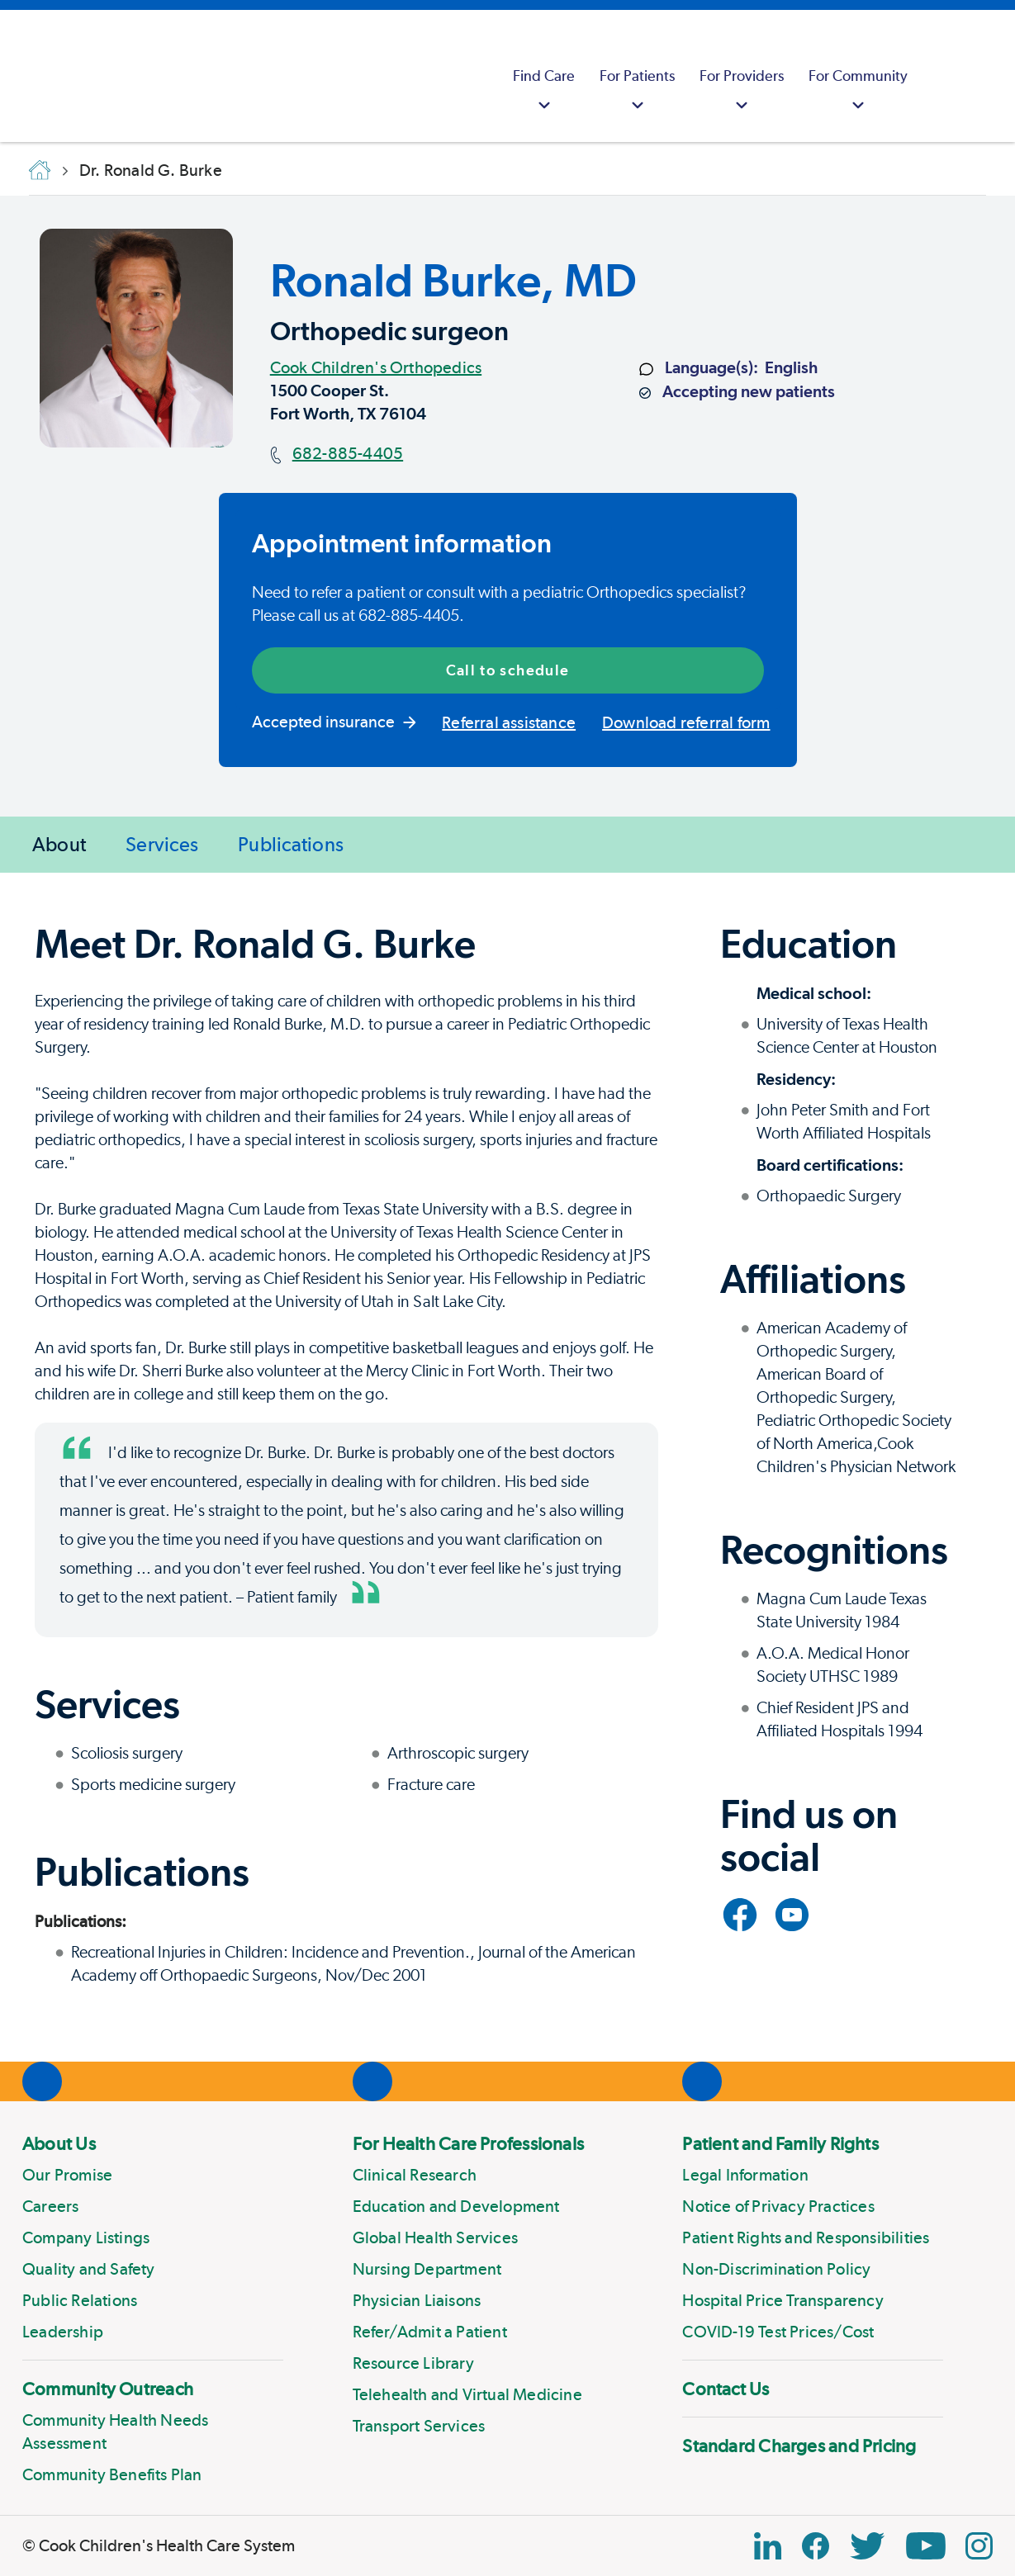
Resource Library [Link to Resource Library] (413, 2363)
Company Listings (85, 2237)
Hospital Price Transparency (782, 2300)
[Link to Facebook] (740, 1914)
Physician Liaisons (417, 2300)
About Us (59, 2143)
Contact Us (725, 2388)
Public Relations (79, 2300)
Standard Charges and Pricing (799, 2445)
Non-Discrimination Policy (776, 2269)
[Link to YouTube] (792, 1914)
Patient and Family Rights (780, 2143)
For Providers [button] (742, 92)
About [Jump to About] (59, 844)
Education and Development (456, 2206)
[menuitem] (543, 76)
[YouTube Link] (925, 2545)
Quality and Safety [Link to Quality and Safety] (88, 2269)
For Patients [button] (637, 92)
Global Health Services (435, 2237)
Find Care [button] (544, 92)
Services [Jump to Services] (162, 844)
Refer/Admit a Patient (430, 2332)
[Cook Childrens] (20, 76)
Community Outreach (107, 2388)
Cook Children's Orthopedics (375, 367)
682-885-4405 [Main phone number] (347, 453)
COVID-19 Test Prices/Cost (778, 2332)
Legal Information (745, 2175)
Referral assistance (509, 722)
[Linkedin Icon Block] (767, 2545)
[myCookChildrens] (940, 76)
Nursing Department (427, 2269)
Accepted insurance (334, 722)
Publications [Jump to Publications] (291, 844)
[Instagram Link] (979, 2545)
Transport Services (419, 2426)
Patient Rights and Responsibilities (805, 2237)
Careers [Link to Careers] (50, 2206)
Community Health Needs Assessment (115, 2431)
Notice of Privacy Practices (778, 2206)
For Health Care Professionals (468, 2143)
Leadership (62, 2332)
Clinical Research (415, 2175)
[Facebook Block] (815, 2545)
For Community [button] (858, 92)
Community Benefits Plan (112, 2474)
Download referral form (686, 722)
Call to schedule (508, 670)
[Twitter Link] (867, 2545)
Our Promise (67, 2175)
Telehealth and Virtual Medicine (467, 2394)
